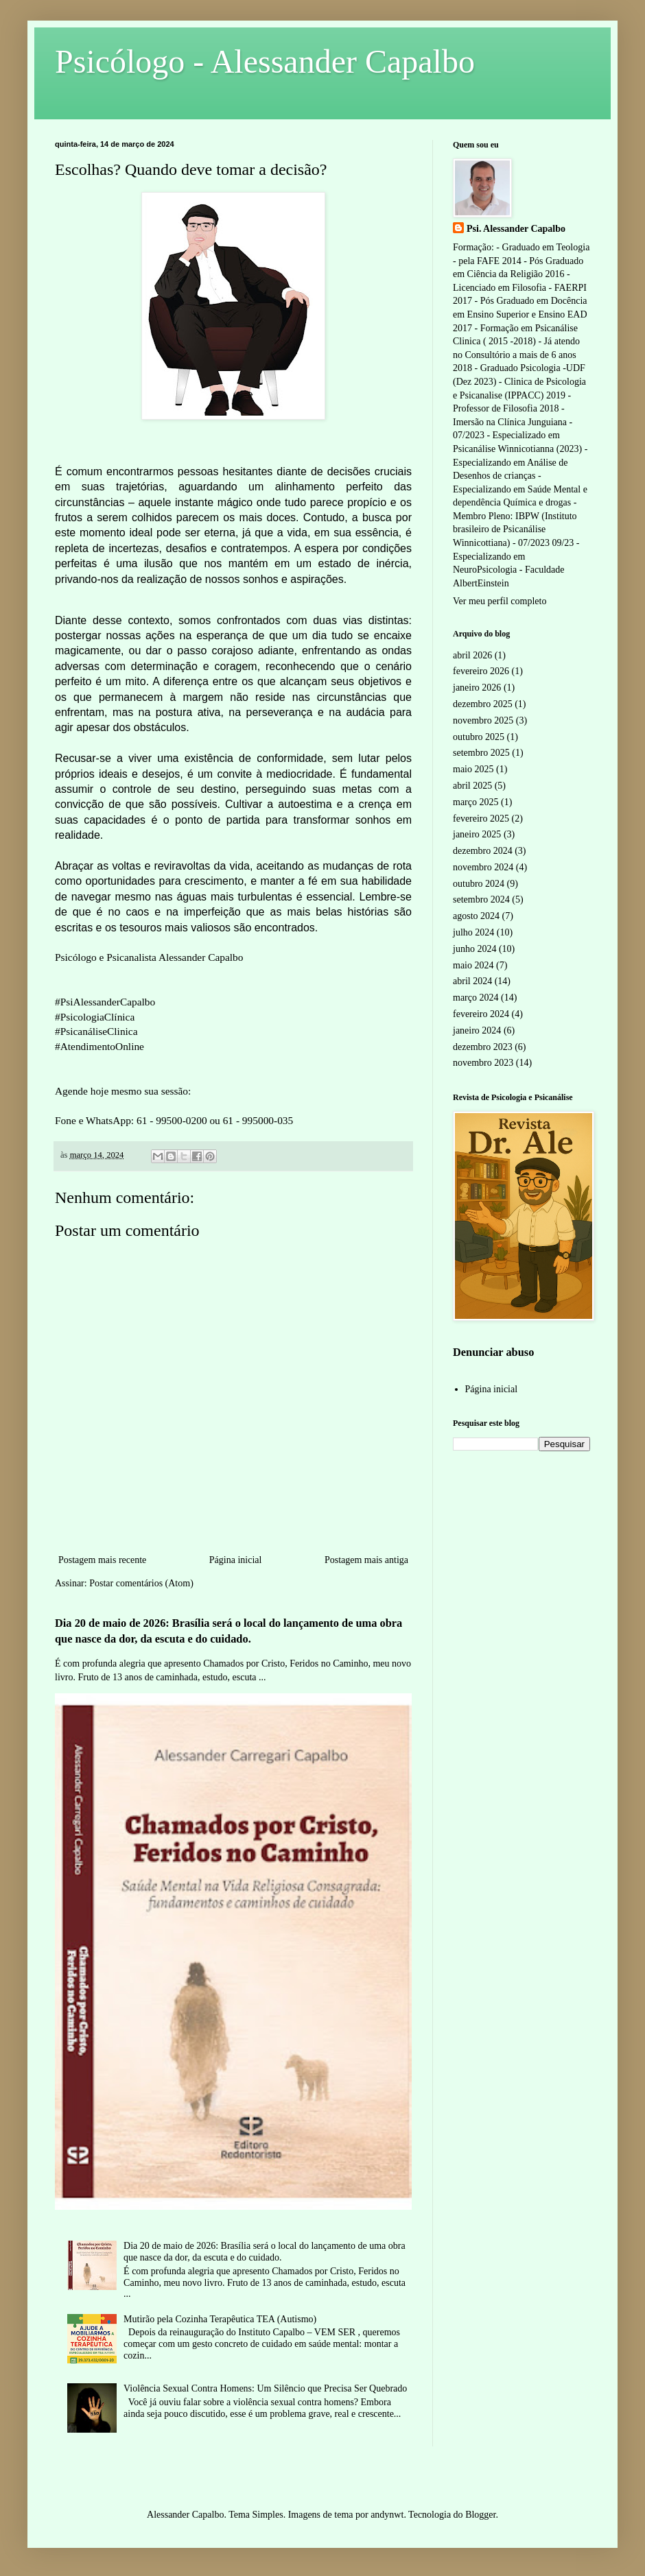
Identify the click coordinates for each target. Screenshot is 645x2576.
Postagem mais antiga (366, 1560)
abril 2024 (472, 981)
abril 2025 (472, 785)
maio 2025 (473, 769)
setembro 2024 (481, 899)
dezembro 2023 (483, 1047)
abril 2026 (472, 655)
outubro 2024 (478, 884)
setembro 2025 (481, 753)
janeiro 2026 (477, 687)
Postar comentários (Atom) (141, 1583)
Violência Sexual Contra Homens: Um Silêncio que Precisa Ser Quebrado (265, 2388)
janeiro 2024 (477, 1030)
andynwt (387, 2514)
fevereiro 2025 (481, 818)
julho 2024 (473, 932)
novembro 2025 (483, 720)
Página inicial (235, 1560)
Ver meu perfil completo (499, 601)
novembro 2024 (483, 867)
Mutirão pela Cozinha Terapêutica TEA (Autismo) (220, 2319)
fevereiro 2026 (481, 671)
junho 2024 (474, 949)
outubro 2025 (478, 737)
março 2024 (475, 997)
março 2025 (475, 802)
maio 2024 (473, 965)
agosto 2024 (476, 916)
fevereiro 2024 (481, 1014)
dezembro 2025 (483, 704)
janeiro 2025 (477, 834)
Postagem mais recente (102, 1560)
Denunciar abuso (493, 1352)
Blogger (480, 2514)
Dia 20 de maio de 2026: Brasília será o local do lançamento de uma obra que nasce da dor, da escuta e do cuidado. (265, 2252)
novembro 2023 (483, 1063)
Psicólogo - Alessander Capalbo (265, 61)
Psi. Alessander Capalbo (516, 229)
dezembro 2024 (483, 851)
